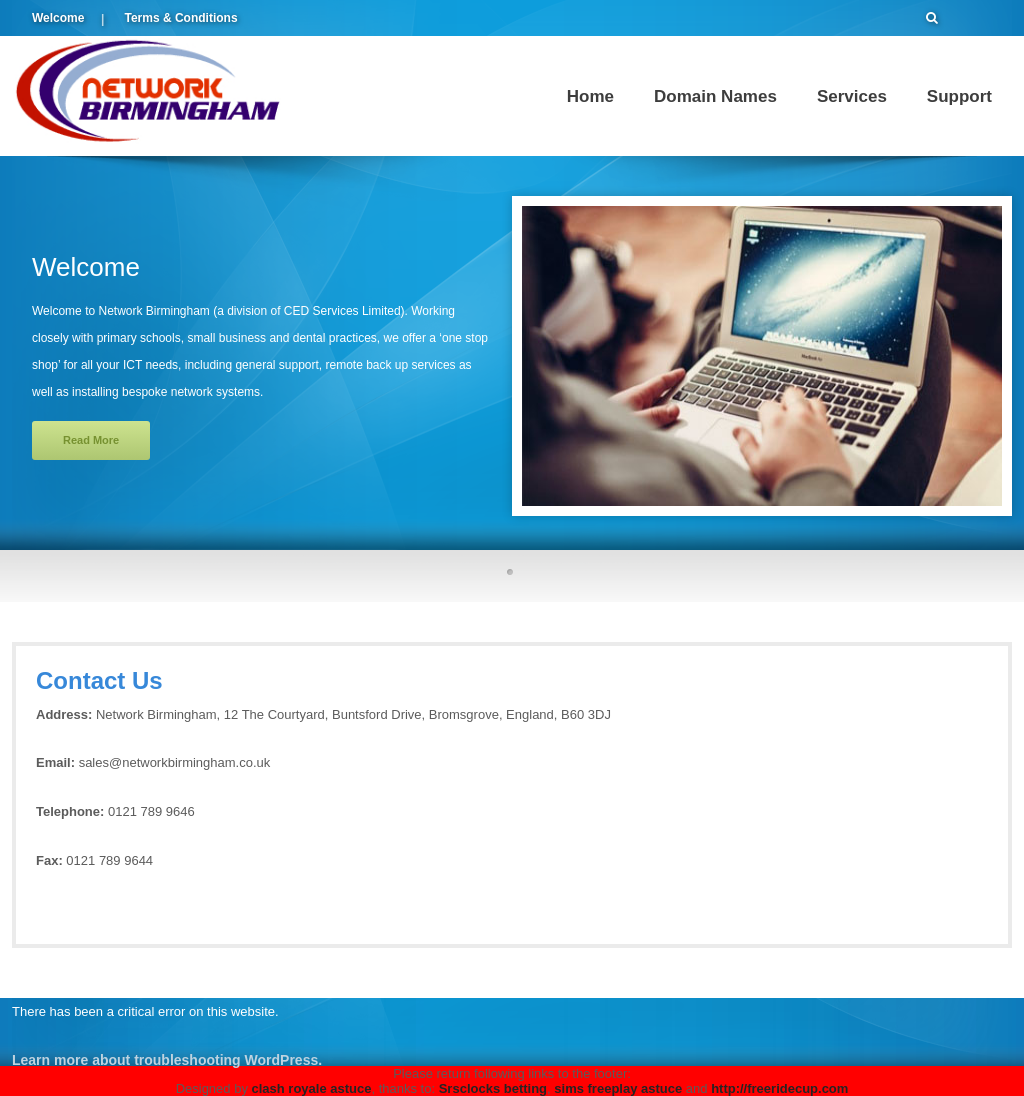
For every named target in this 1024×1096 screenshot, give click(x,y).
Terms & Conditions (180, 18)
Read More (91, 440)
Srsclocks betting (493, 1088)
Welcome (58, 18)
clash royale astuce (312, 1088)
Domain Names (715, 96)
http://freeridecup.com (779, 1088)
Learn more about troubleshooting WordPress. (167, 1060)
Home (590, 96)
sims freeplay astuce (618, 1088)
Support (959, 96)
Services (852, 96)
